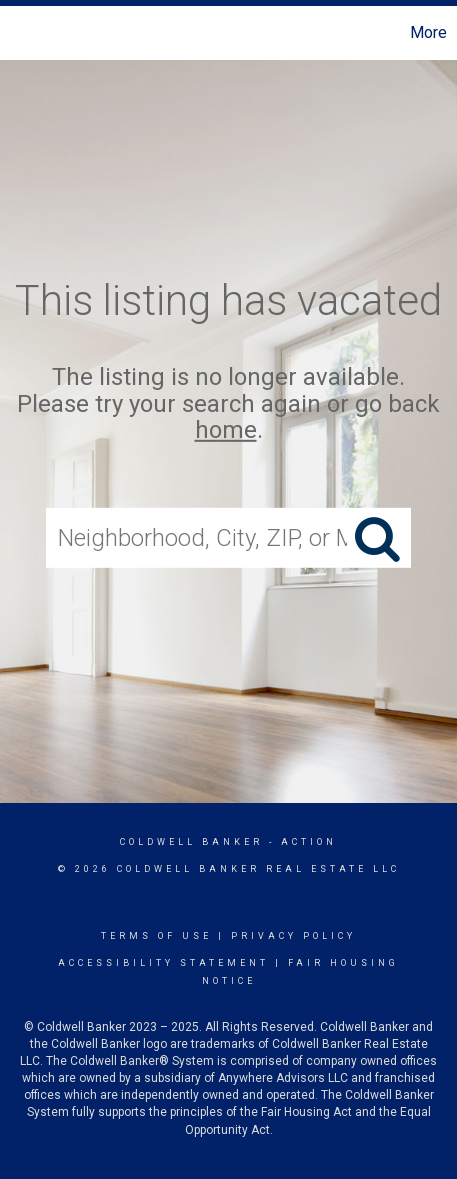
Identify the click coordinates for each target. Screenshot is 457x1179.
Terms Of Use (156, 936)
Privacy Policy (293, 936)
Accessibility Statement (163, 963)
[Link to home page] (18, 33)
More (428, 32)
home (226, 430)
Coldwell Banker (191, 842)
